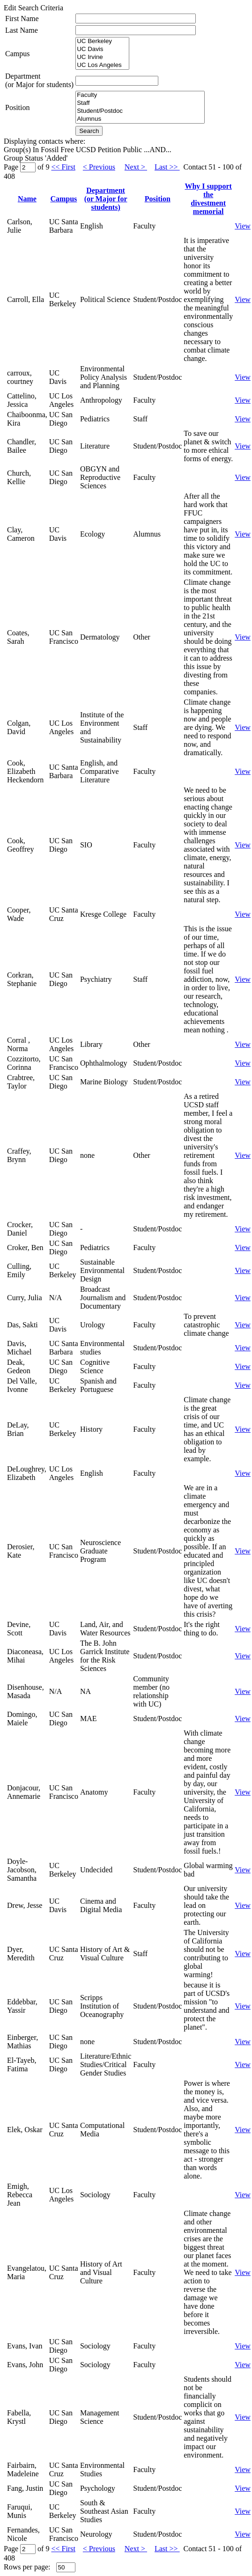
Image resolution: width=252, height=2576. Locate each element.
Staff (140, 103)
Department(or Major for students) (39, 80)
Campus (17, 54)
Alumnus (140, 119)
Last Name (21, 30)
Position (17, 107)
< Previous (99, 167)
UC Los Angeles (102, 65)
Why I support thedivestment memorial (208, 198)
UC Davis (102, 49)
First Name (22, 18)
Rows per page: (27, 2567)
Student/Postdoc (140, 111)
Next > (136, 167)
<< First (63, 167)
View (243, 226)
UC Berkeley (102, 41)
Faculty (140, 95)
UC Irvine (102, 57)
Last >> (167, 167)
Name (27, 199)
